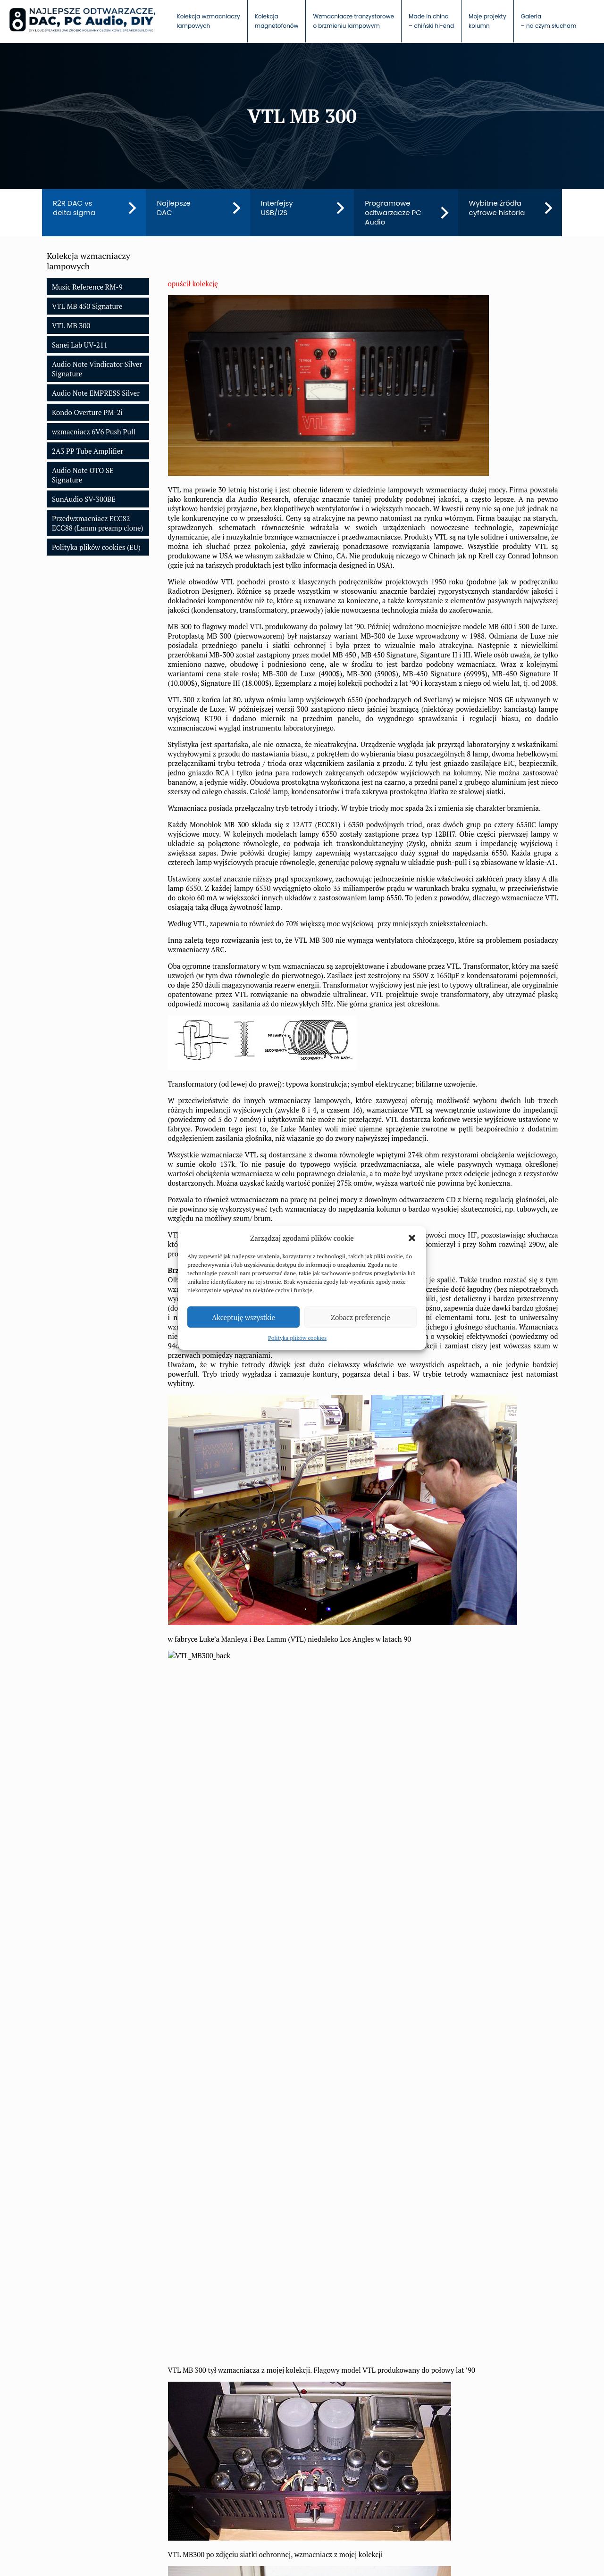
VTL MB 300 (71, 325)
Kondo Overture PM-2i (87, 412)
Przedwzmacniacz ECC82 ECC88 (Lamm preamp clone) (97, 523)
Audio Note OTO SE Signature (83, 474)
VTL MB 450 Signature (87, 306)
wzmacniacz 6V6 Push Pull (93, 431)
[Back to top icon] (546, 2553)
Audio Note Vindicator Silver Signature (97, 368)
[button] (412, 1238)
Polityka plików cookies (297, 1337)
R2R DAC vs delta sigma (74, 208)
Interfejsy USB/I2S (277, 208)
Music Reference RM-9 (87, 286)
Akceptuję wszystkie (243, 1317)
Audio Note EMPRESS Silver (96, 393)
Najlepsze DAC (174, 208)
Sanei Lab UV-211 (80, 344)
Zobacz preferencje (360, 1317)
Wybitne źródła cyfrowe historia (497, 208)
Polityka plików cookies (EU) (96, 547)
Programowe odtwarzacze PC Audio (393, 213)
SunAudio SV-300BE (84, 499)
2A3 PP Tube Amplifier (87, 451)
